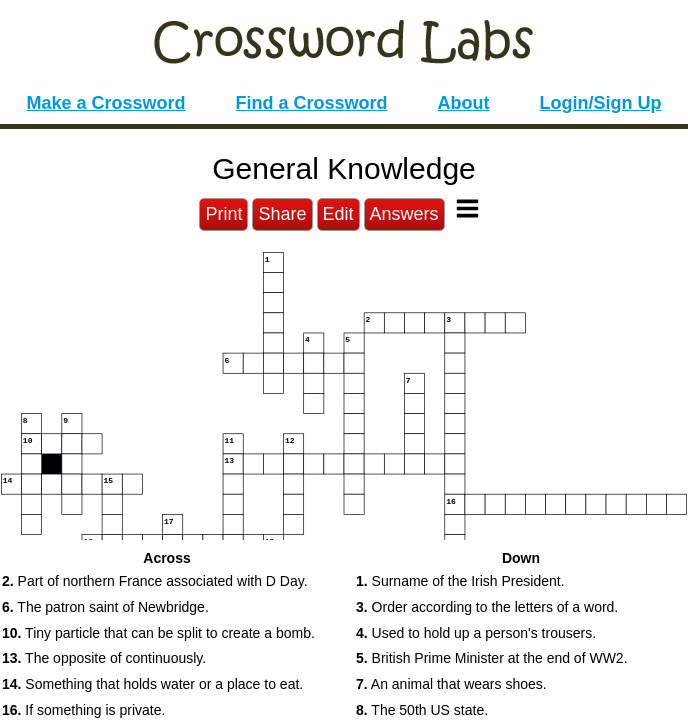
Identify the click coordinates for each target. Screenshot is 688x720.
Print (223, 214)
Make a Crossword (105, 103)
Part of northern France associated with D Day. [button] (155, 581)
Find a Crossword (312, 103)
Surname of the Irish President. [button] (460, 581)
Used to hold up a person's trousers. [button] (476, 633)
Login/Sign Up (601, 103)
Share (282, 214)
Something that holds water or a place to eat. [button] (152, 684)
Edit (338, 214)
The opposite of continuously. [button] (104, 658)
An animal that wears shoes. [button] (451, 684)
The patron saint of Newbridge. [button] (105, 607)
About (464, 103)
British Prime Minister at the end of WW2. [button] (492, 658)
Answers (404, 214)
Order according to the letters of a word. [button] (487, 607)
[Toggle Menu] (467, 208)
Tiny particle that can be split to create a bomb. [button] (158, 633)
